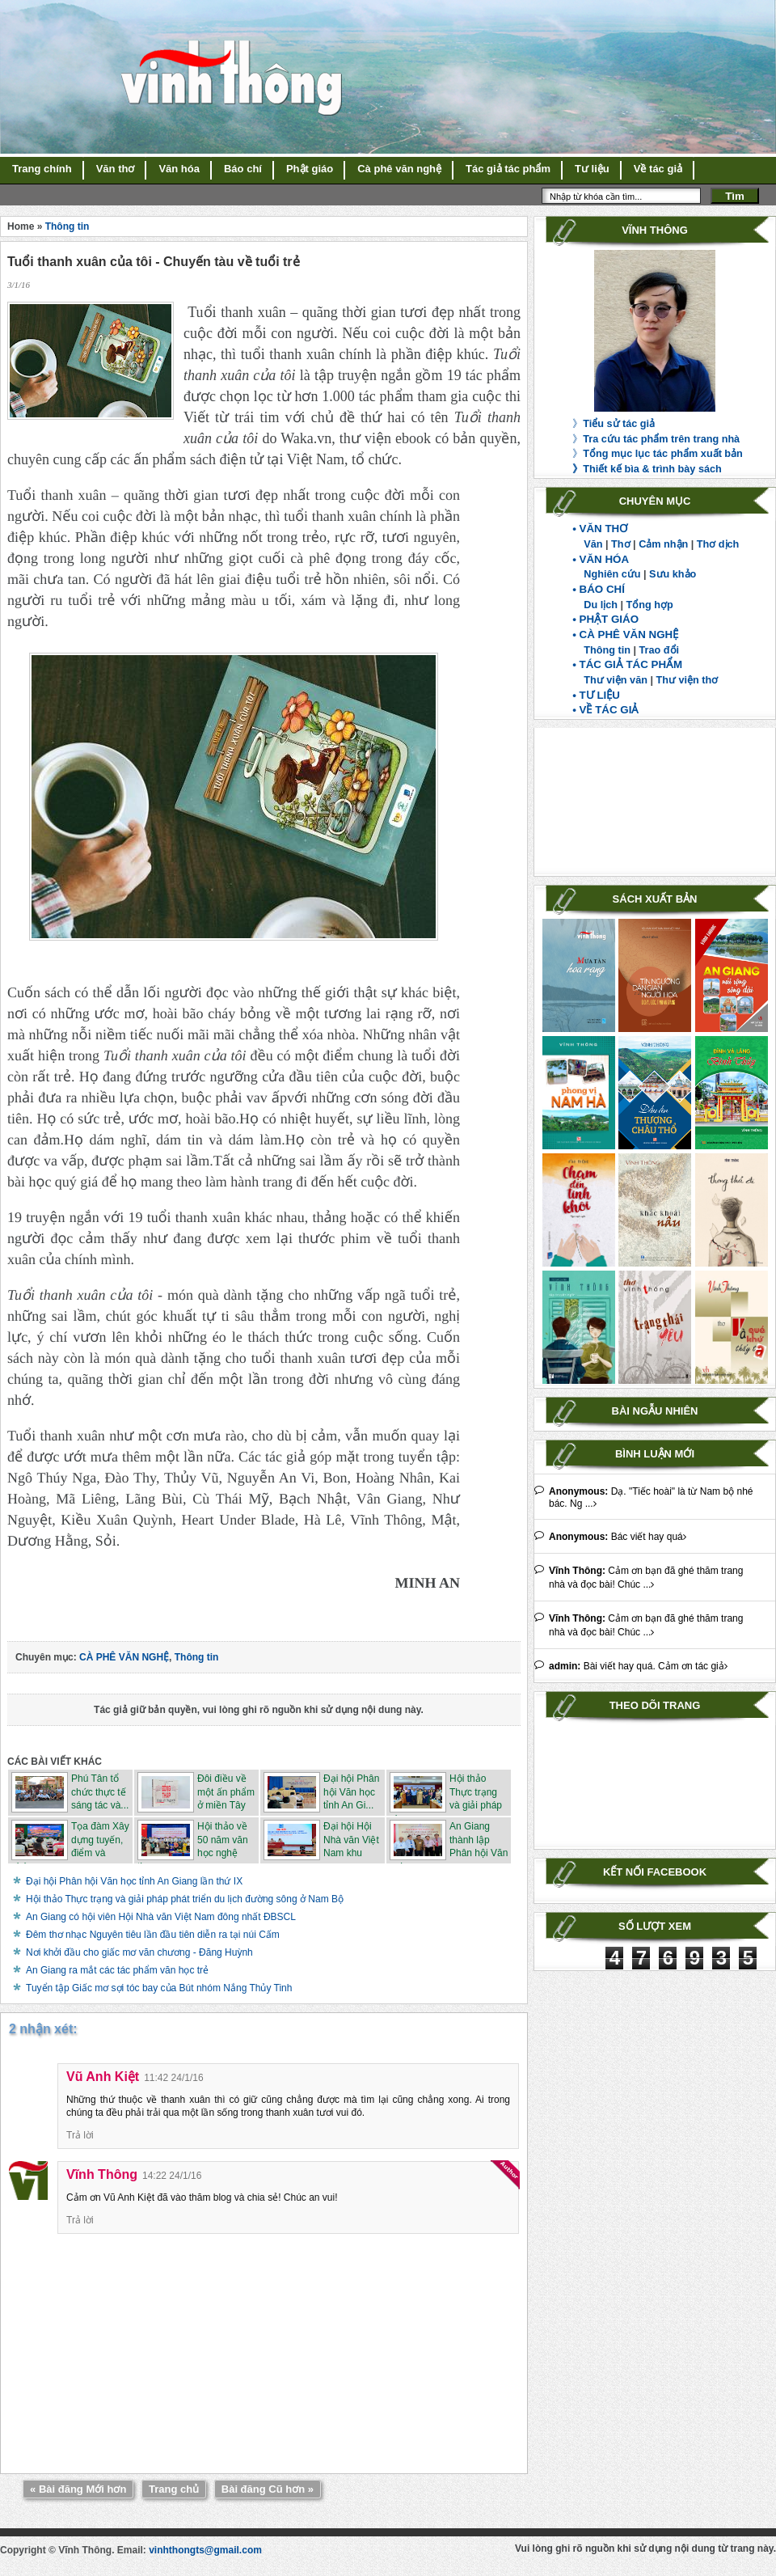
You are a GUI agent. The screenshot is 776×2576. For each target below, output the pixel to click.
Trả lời (80, 2135)
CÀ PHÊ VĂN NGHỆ (124, 1657)
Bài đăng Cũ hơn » (267, 2489)
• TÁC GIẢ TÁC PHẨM (627, 664)
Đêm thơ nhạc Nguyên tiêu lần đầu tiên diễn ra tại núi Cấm (153, 1934)
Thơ (620, 544)
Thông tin (607, 650)
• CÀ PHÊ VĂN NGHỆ (625, 634)
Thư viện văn (615, 680)
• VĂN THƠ (599, 528)
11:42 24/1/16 (173, 2077)
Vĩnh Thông (101, 2174)
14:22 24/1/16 (171, 2175)
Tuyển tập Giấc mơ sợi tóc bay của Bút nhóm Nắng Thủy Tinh (159, 1988)
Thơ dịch (718, 544)
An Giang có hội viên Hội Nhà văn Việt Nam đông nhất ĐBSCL (161, 1916)
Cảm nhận (663, 544)
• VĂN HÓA (600, 559)
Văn (593, 544)
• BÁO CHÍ (598, 589)
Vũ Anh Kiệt (102, 2076)
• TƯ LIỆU (596, 695)
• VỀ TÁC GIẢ (605, 710)
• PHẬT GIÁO (605, 619)
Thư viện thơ (687, 680)
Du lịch (601, 605)
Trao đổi (659, 650)
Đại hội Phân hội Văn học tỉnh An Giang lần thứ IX (134, 1881)
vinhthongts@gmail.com (205, 2550)
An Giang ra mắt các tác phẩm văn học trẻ (117, 1970)
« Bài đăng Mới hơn (78, 2489)
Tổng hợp (649, 605)
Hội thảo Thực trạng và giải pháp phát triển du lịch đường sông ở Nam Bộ (185, 1899)
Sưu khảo (672, 574)
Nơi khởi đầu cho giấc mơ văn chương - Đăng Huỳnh (139, 1952)
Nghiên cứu (612, 574)
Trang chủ (174, 2489)
